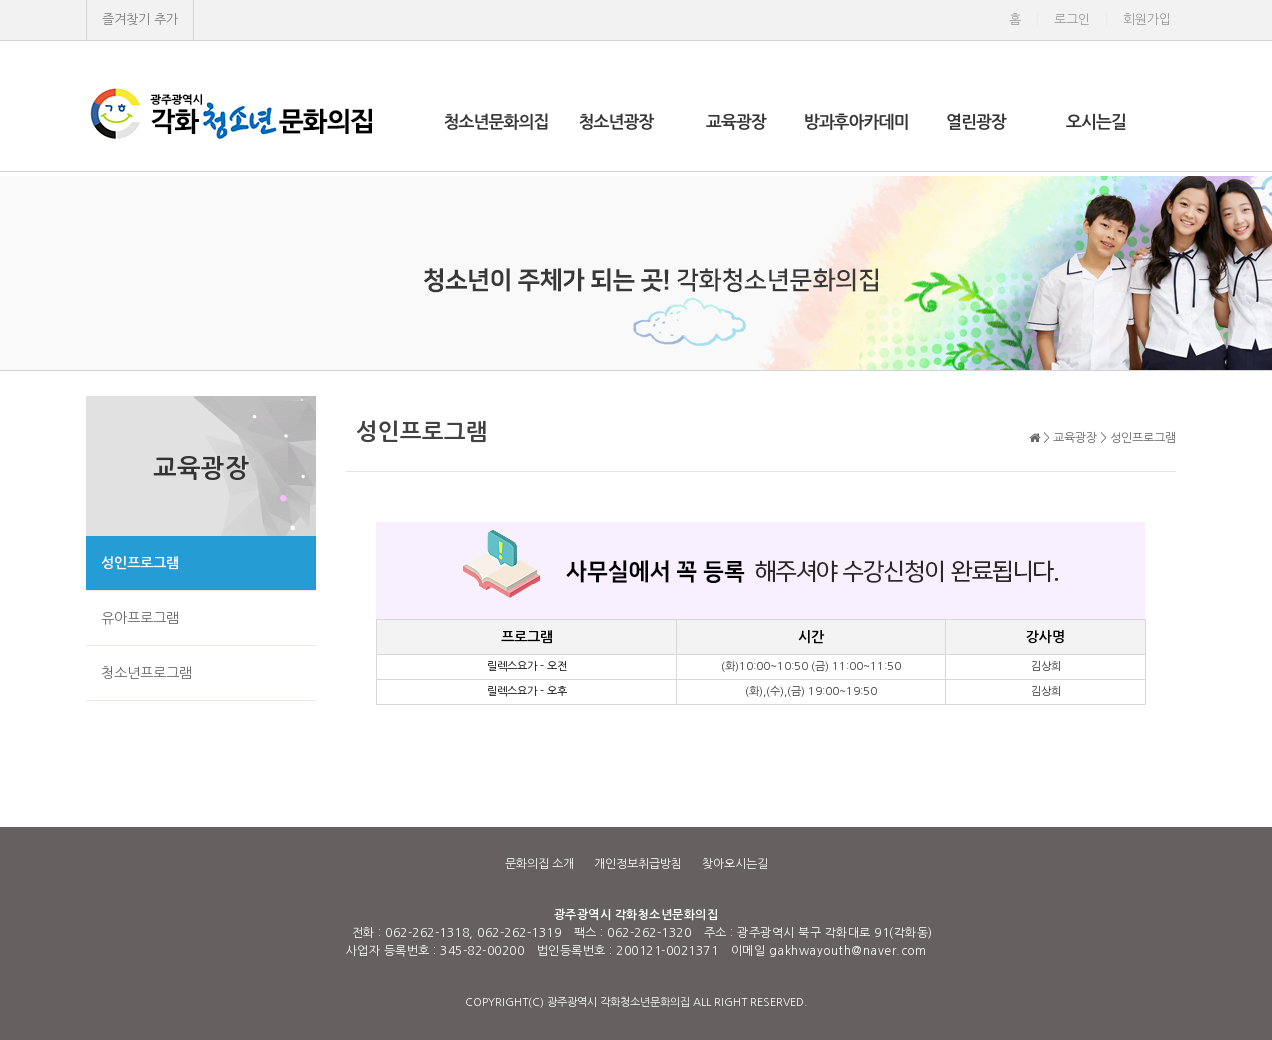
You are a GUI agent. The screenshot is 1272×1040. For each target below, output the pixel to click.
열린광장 (976, 122)
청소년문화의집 (496, 122)
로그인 (1072, 19)
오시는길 (1096, 122)
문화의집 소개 (539, 864)
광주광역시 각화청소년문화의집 (636, 915)
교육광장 (736, 122)
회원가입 (1147, 19)
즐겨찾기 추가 (140, 19)
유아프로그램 (140, 618)
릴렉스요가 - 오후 (527, 691)
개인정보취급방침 (638, 864)
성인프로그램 (140, 563)
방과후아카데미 (856, 122)
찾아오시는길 (735, 864)
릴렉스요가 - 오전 (527, 666)
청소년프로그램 (146, 673)
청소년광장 (616, 122)
